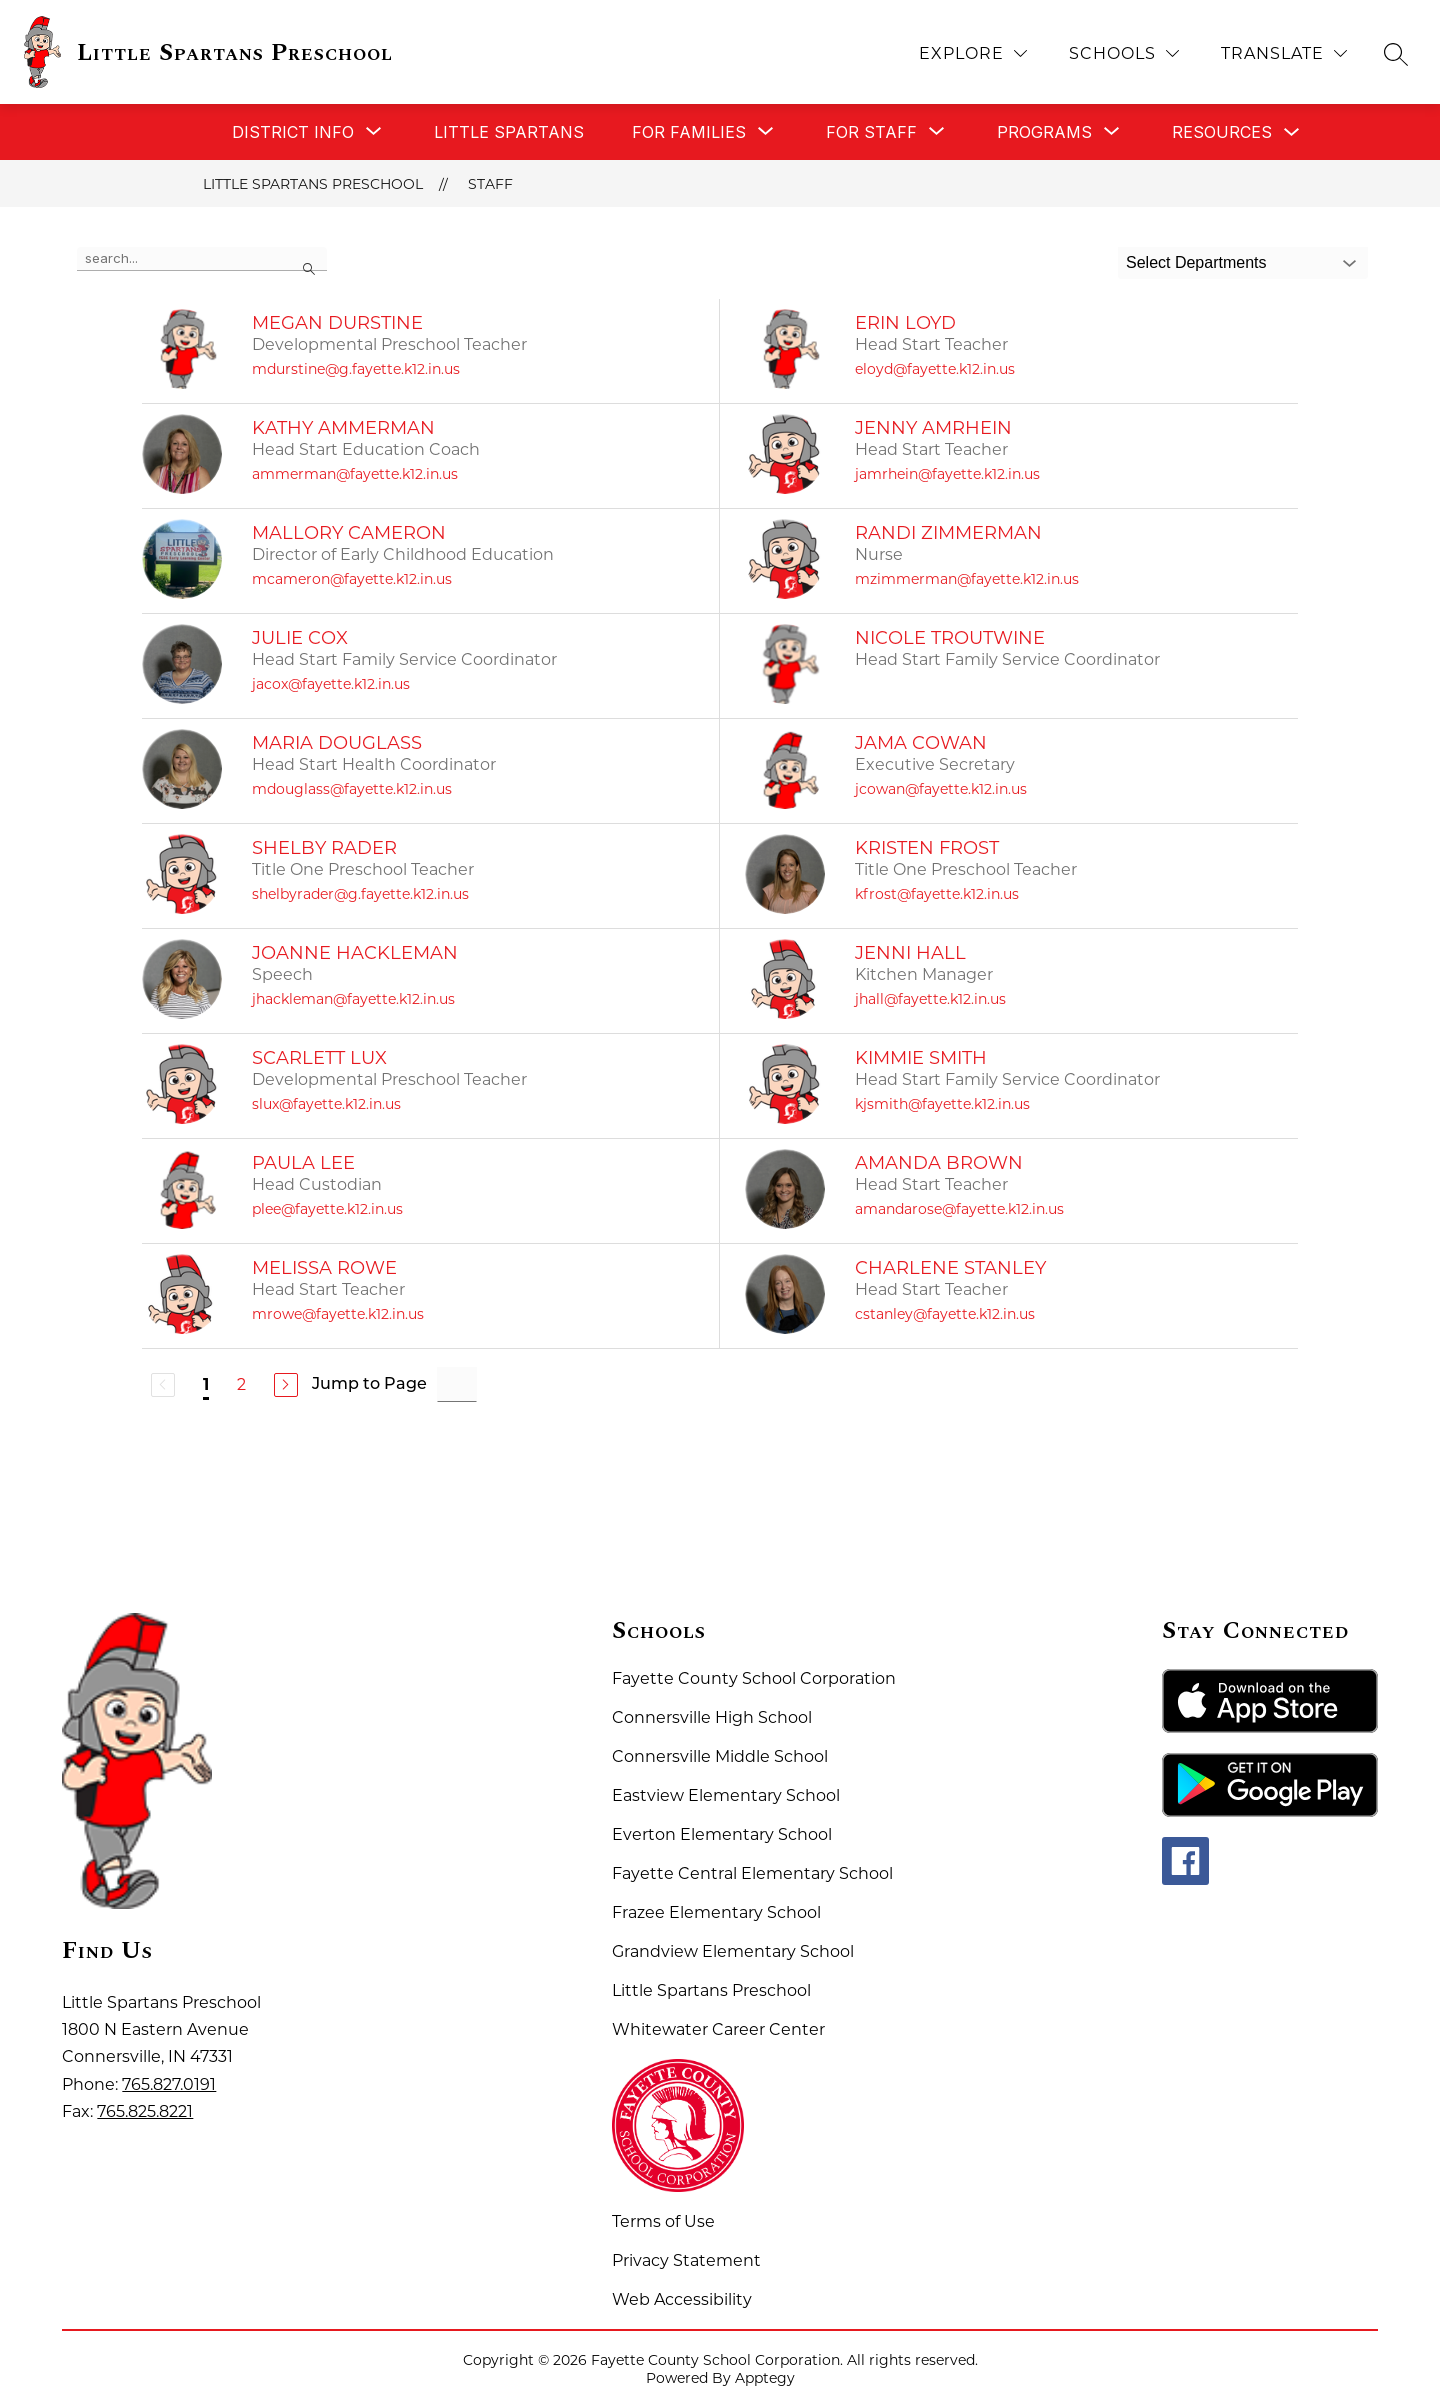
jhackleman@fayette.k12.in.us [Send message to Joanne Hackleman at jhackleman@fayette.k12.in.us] (353, 999)
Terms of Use (663, 2221)
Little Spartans (509, 132)
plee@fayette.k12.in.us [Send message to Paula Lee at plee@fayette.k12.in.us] (327, 1209)
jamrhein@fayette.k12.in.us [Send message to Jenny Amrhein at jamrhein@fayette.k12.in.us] (947, 474)
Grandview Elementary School (733, 1951)
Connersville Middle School (720, 1756)
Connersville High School (712, 1717)
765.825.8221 (145, 2111)
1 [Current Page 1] (206, 1384)
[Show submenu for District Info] (293, 132)
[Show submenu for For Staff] (871, 132)
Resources (1222, 132)
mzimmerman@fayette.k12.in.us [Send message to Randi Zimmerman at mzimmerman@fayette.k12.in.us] (967, 579)
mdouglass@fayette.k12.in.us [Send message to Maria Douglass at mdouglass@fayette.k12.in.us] (352, 789)
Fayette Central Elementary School (752, 1873)
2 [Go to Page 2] (241, 1384)
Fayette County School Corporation (754, 1678)
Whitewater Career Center (718, 2029)
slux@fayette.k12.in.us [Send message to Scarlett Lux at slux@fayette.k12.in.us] (326, 1104)
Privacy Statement (686, 2260)
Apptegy (765, 2378)
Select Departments (1196, 262)
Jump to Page (369, 1385)
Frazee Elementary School (716, 1912)
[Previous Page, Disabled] (163, 1385)
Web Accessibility (682, 2299)
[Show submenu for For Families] (689, 132)
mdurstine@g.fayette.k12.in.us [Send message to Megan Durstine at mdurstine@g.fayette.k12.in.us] (356, 369)
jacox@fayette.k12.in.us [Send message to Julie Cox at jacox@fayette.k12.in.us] (331, 684)
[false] (202, 259)
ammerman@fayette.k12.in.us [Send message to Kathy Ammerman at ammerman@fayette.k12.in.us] (355, 474)
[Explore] (973, 53)
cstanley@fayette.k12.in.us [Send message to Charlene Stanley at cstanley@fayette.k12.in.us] (945, 1314)
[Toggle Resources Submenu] (1292, 132)
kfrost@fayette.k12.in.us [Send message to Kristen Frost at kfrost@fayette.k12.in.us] (937, 894)
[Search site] (1396, 54)
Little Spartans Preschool (313, 184)
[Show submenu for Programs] (1044, 132)
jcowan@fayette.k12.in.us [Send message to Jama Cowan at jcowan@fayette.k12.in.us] (941, 789)
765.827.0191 (169, 2084)
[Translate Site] (1284, 53)
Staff (490, 184)
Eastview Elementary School (726, 1795)
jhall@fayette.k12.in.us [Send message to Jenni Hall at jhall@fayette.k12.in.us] (930, 999)
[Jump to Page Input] (457, 1384)
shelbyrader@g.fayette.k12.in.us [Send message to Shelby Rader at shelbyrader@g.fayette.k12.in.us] (360, 894)
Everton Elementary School (722, 1834)
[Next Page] (286, 1385)
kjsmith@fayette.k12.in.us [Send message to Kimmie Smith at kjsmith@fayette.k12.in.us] (942, 1104)
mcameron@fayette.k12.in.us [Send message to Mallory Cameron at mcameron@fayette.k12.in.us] (352, 579)
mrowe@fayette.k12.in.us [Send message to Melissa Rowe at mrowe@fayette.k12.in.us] (338, 1314)
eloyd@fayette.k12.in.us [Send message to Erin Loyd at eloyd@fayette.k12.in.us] (935, 369)
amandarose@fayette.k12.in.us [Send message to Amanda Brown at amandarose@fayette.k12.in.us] (959, 1209)
